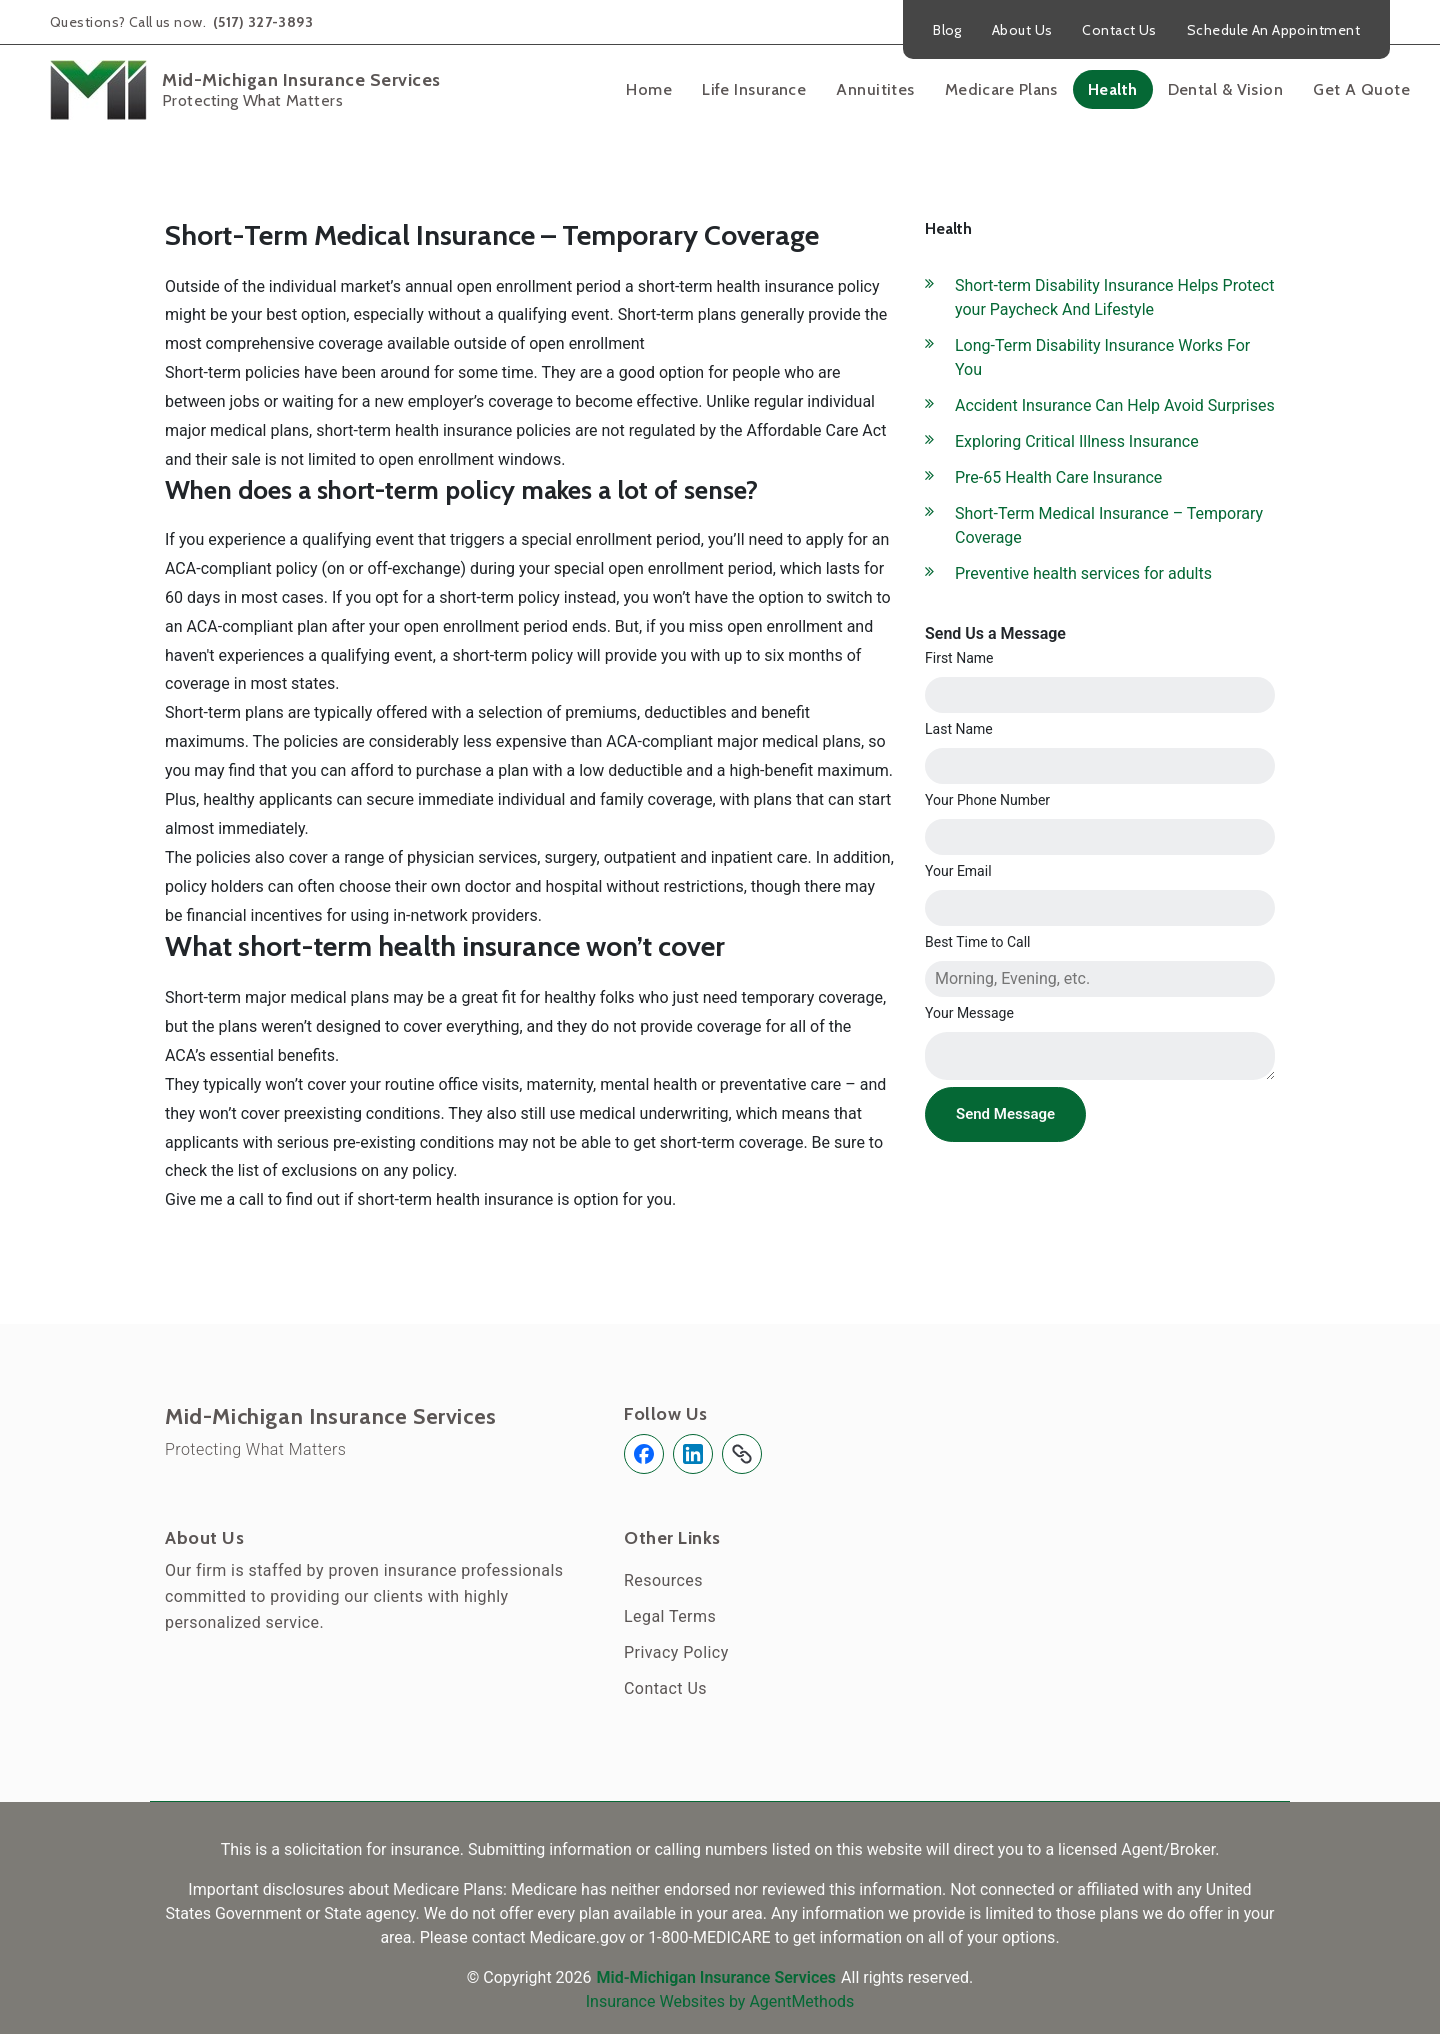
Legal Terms (670, 1616)
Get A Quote (1361, 89)
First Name (959, 658)
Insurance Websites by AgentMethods (720, 2001)
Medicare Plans (1001, 89)
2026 (574, 1977)
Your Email (958, 871)
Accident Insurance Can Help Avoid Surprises (1115, 405)
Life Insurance (754, 89)
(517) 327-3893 (262, 22)
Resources (663, 1580)
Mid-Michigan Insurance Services (331, 1417)
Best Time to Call (978, 942)
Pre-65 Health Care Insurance (1058, 477)
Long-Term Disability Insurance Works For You (1102, 357)
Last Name (959, 729)
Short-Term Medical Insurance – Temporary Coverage (1109, 525)
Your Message (969, 1013)
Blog (947, 30)
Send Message (1005, 1114)
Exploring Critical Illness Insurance (1077, 441)
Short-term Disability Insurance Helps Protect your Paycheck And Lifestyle (1114, 297)
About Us (1022, 30)
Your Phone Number (987, 800)
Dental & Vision (1226, 89)
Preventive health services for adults (1083, 573)
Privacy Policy (676, 1652)
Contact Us (1119, 30)
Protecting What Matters (255, 1449)
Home (649, 89)
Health (1113, 89)
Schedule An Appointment (1273, 30)
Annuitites (875, 89)
